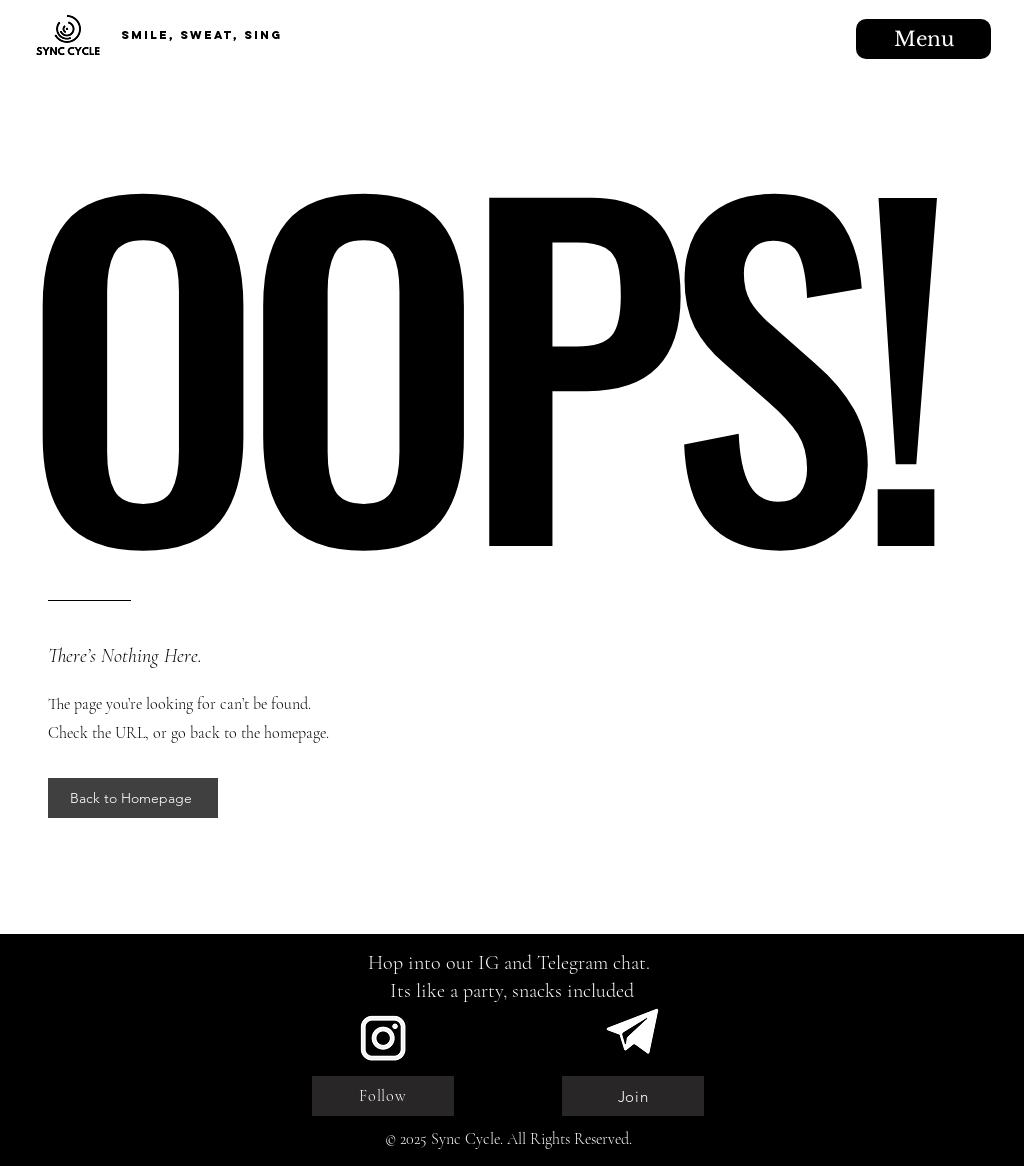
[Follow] (383, 1096)
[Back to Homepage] (133, 798)
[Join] (633, 1096)
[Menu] (923, 39)
